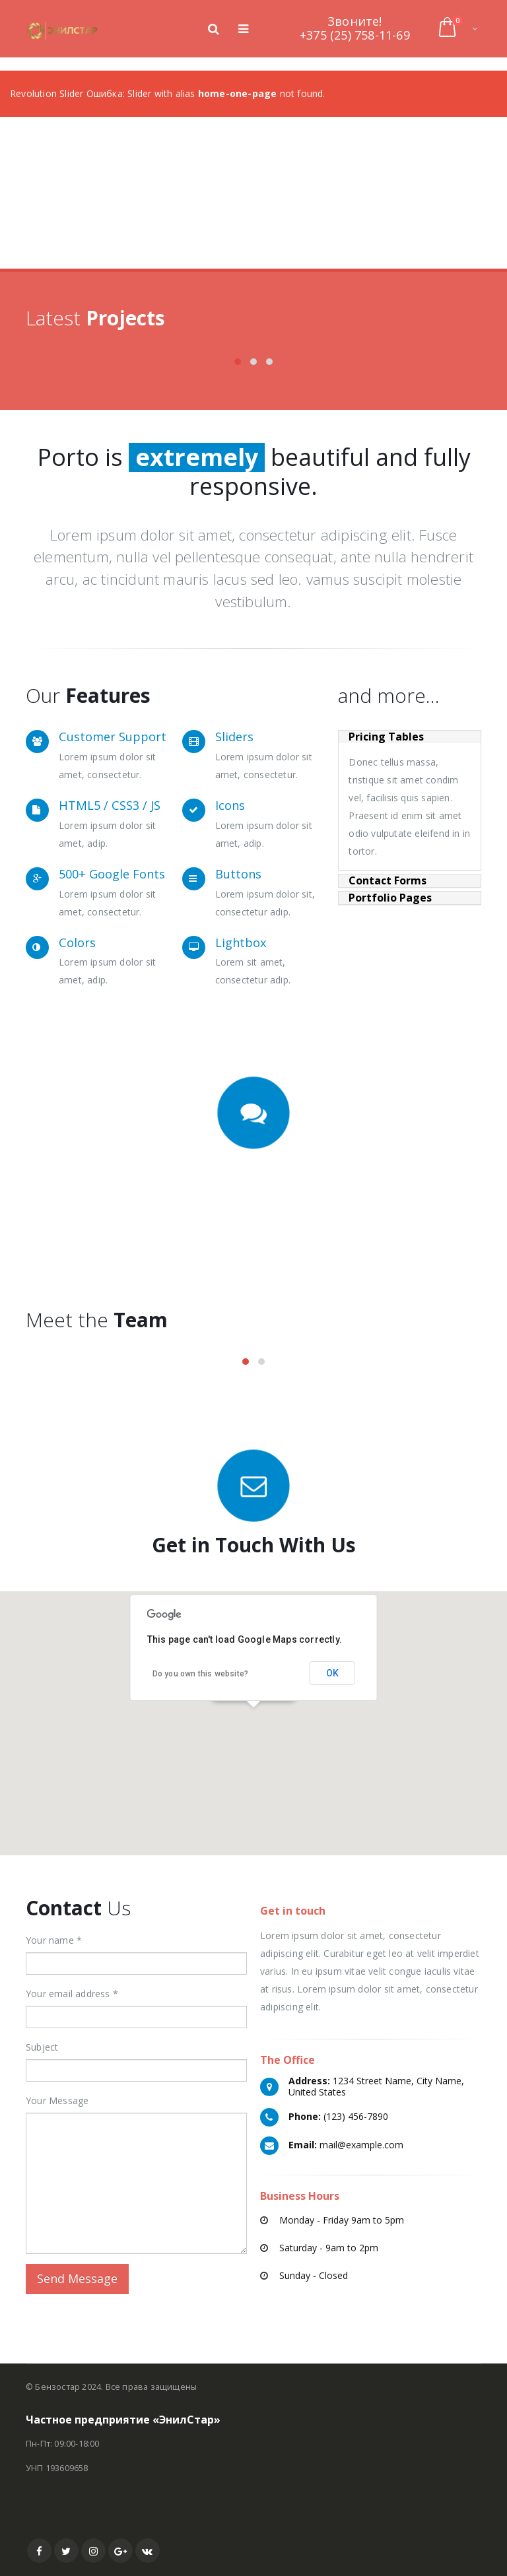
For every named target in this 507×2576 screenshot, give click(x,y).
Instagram (93, 2550)
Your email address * (72, 1993)
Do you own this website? (200, 1673)
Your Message (57, 2100)
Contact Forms (387, 881)
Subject (42, 2047)
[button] (253, 1715)
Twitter (66, 2550)
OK (332, 1673)
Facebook (39, 2550)
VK (147, 2550)
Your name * (54, 1940)
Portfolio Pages (390, 898)
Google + (120, 2550)
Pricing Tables (386, 737)
